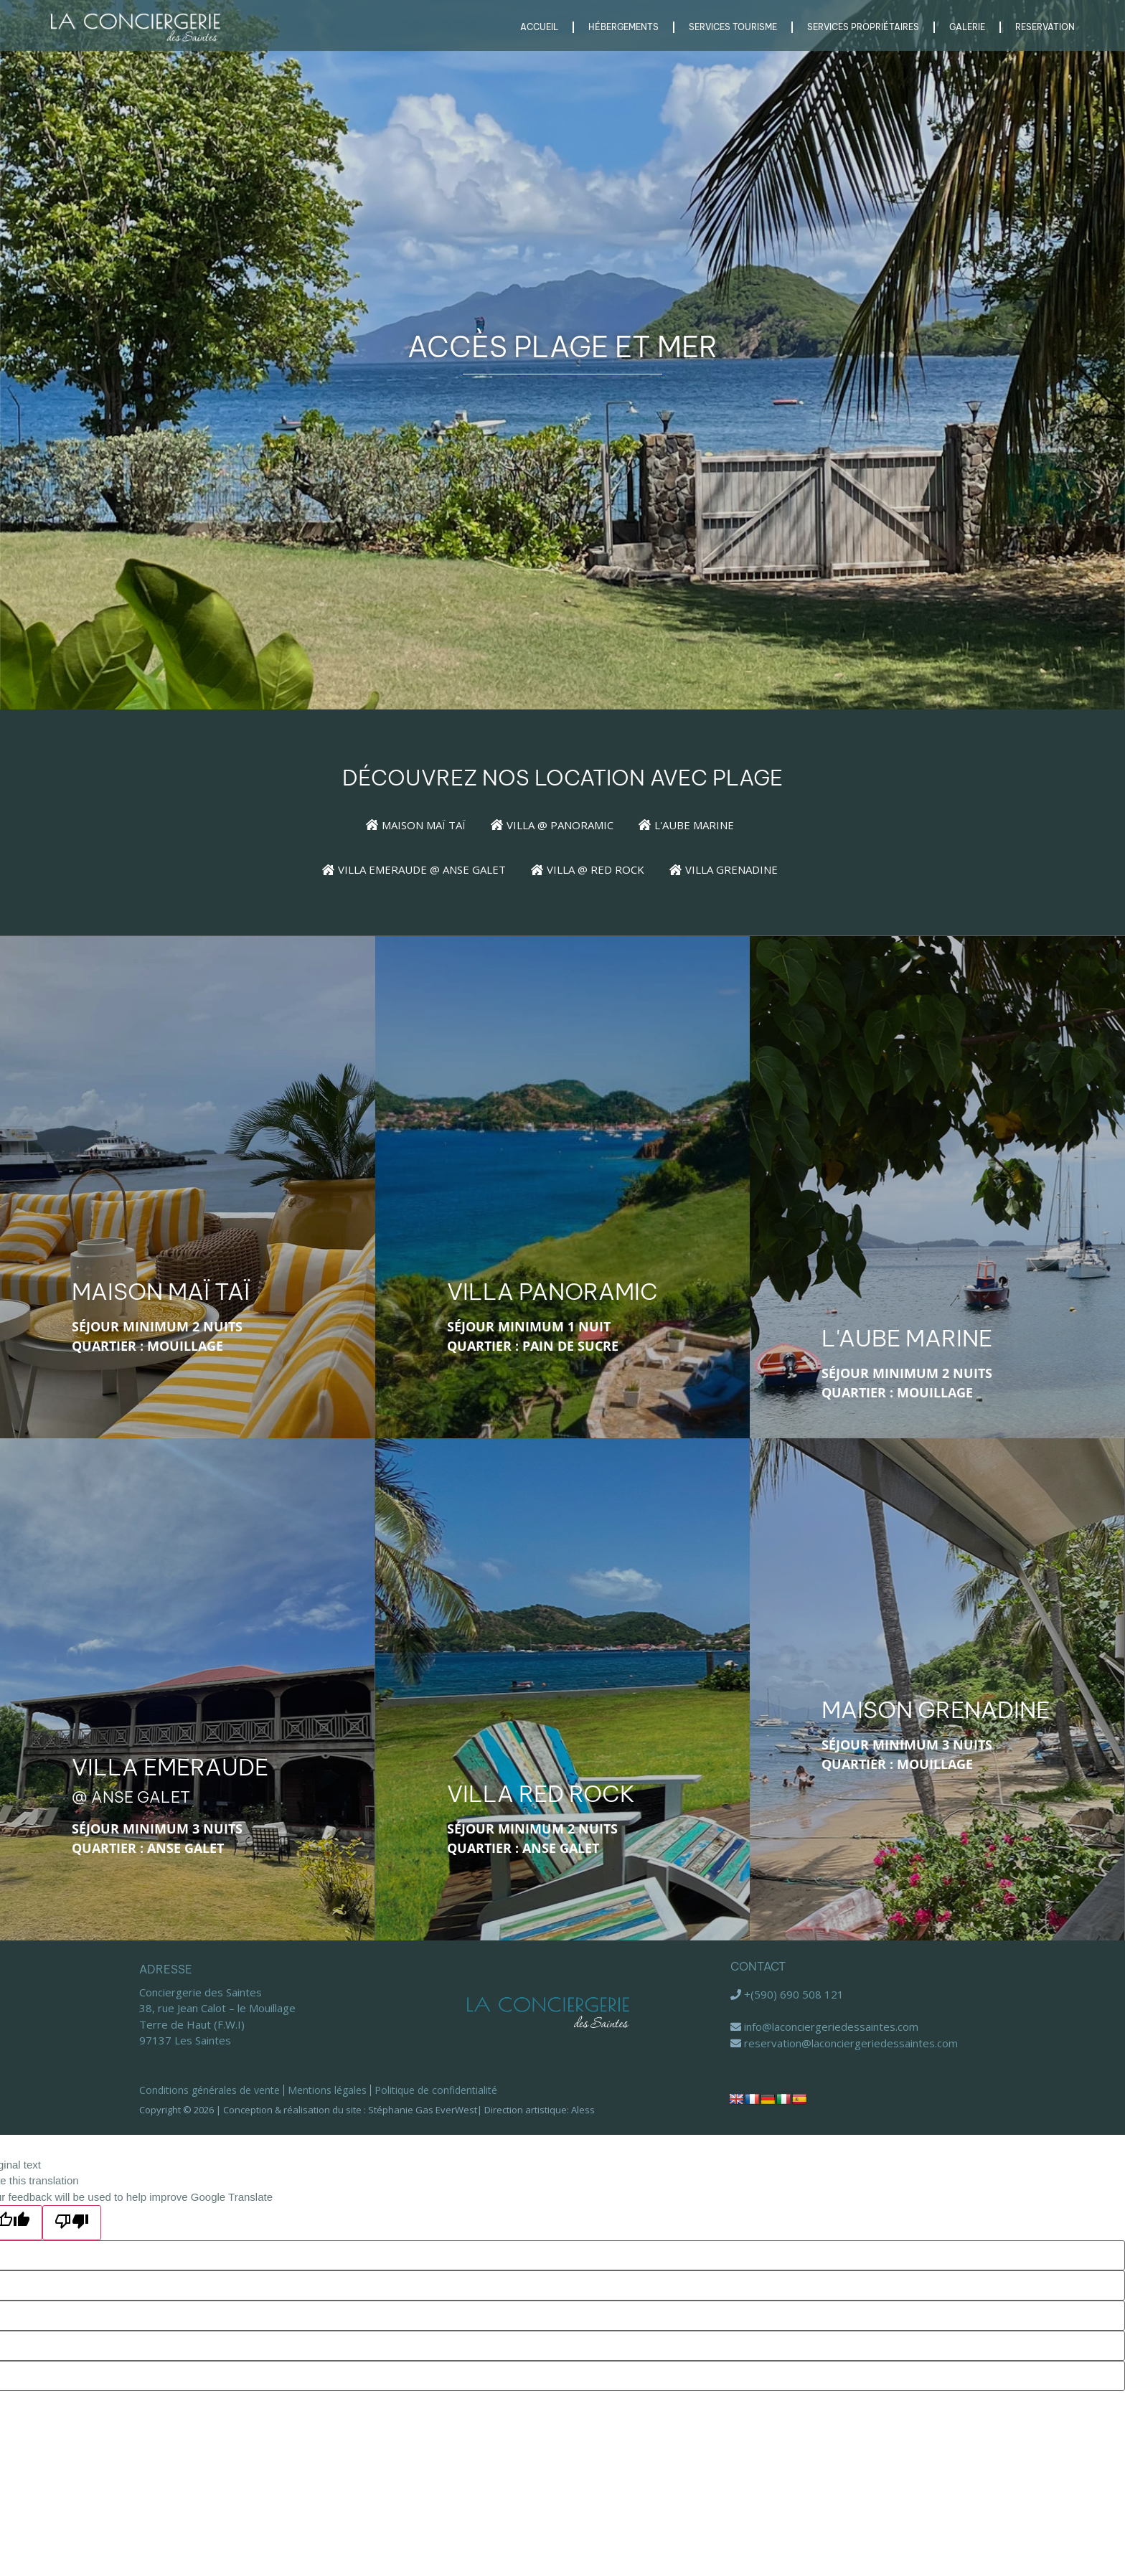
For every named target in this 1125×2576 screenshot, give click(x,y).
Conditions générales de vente (209, 2090)
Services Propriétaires (863, 27)
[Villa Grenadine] (736, 870)
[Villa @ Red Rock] (600, 870)
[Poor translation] (71, 2222)
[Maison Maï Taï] (428, 825)
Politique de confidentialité (436, 2090)
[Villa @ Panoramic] (565, 825)
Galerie (967, 27)
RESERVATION (1045, 27)
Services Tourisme (733, 27)
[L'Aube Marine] (699, 825)
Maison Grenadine (936, 1709)
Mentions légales (327, 2090)
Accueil (539, 27)
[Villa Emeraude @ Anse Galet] (426, 870)
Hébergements (623, 27)
